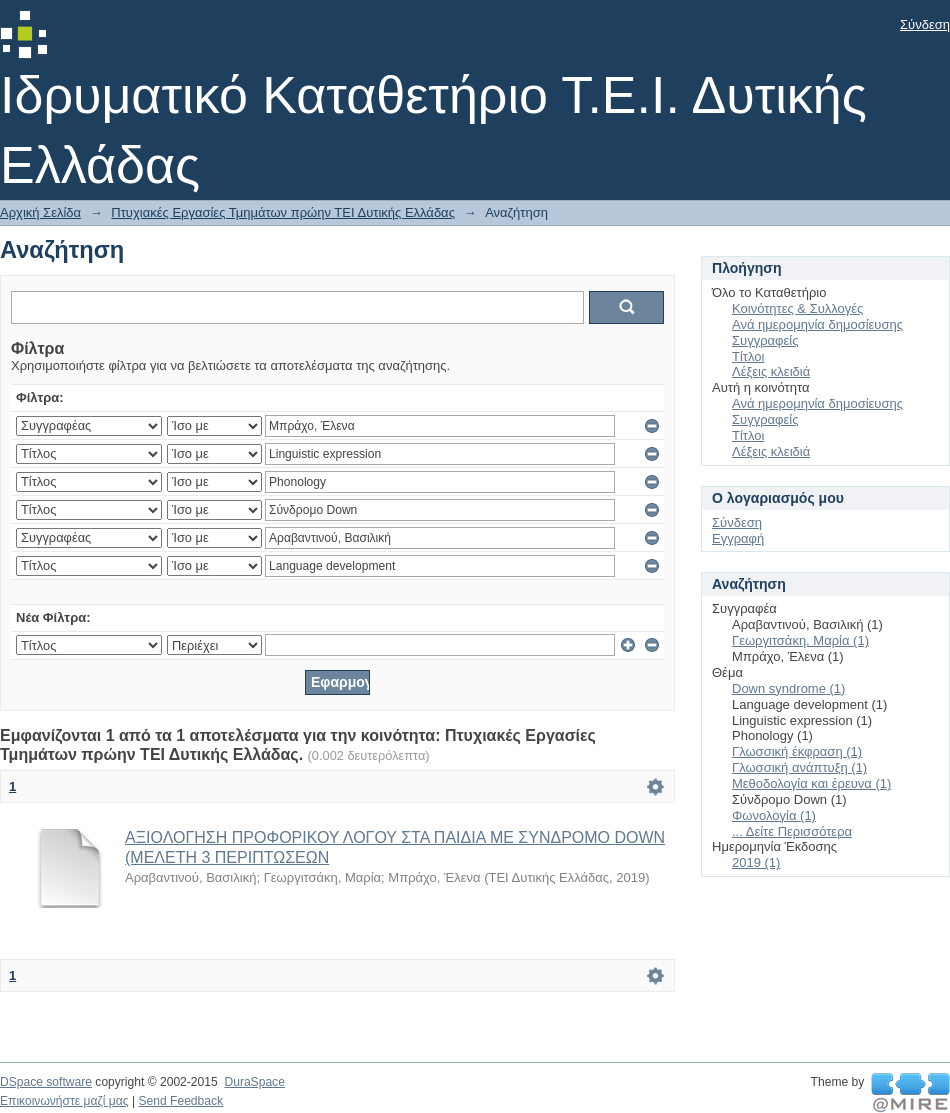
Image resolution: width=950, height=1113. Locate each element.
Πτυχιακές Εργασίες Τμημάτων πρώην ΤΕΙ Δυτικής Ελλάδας (283, 212)
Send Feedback (180, 1101)
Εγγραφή (738, 538)
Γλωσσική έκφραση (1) (797, 751)
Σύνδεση (925, 24)
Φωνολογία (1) (774, 815)
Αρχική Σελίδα (40, 212)
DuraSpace (254, 1082)
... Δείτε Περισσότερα (792, 831)
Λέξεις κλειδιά (771, 371)
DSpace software (46, 1082)
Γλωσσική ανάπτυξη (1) (799, 767)
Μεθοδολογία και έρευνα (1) (811, 783)
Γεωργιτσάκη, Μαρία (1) (800, 640)
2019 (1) (756, 862)
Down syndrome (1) (788, 688)
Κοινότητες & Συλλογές (797, 308)
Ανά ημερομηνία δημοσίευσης (817, 324)
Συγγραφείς (765, 340)
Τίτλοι (748, 356)
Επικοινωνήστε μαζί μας (64, 1101)
